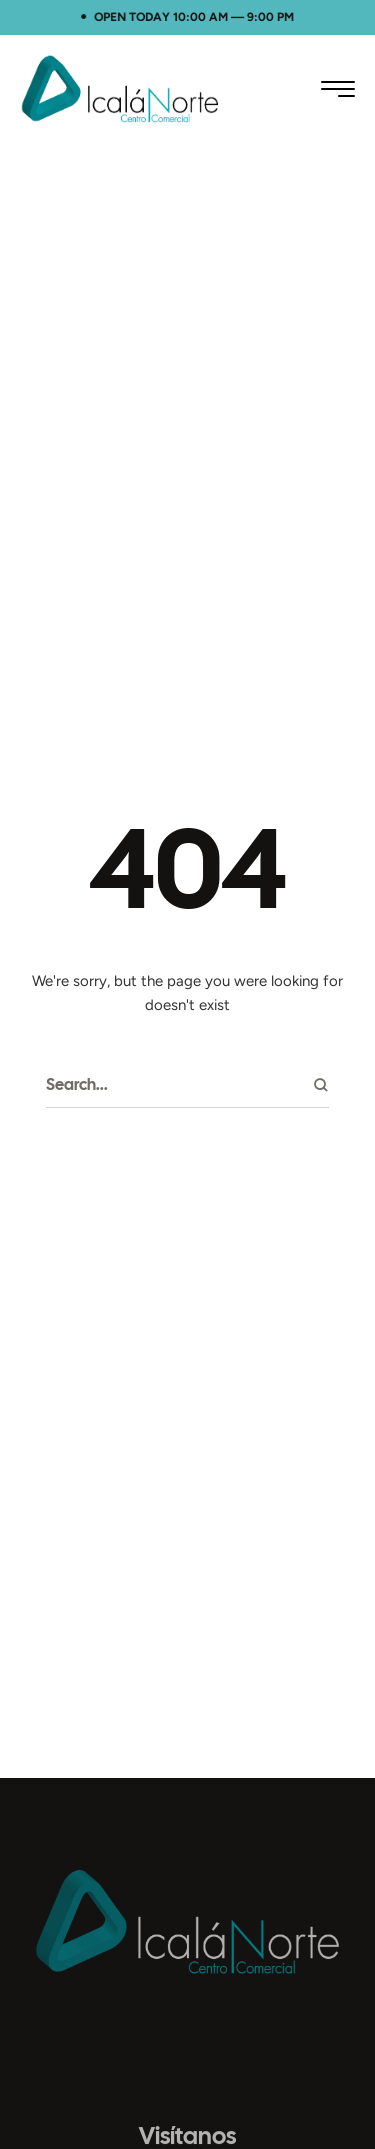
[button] (338, 89)
